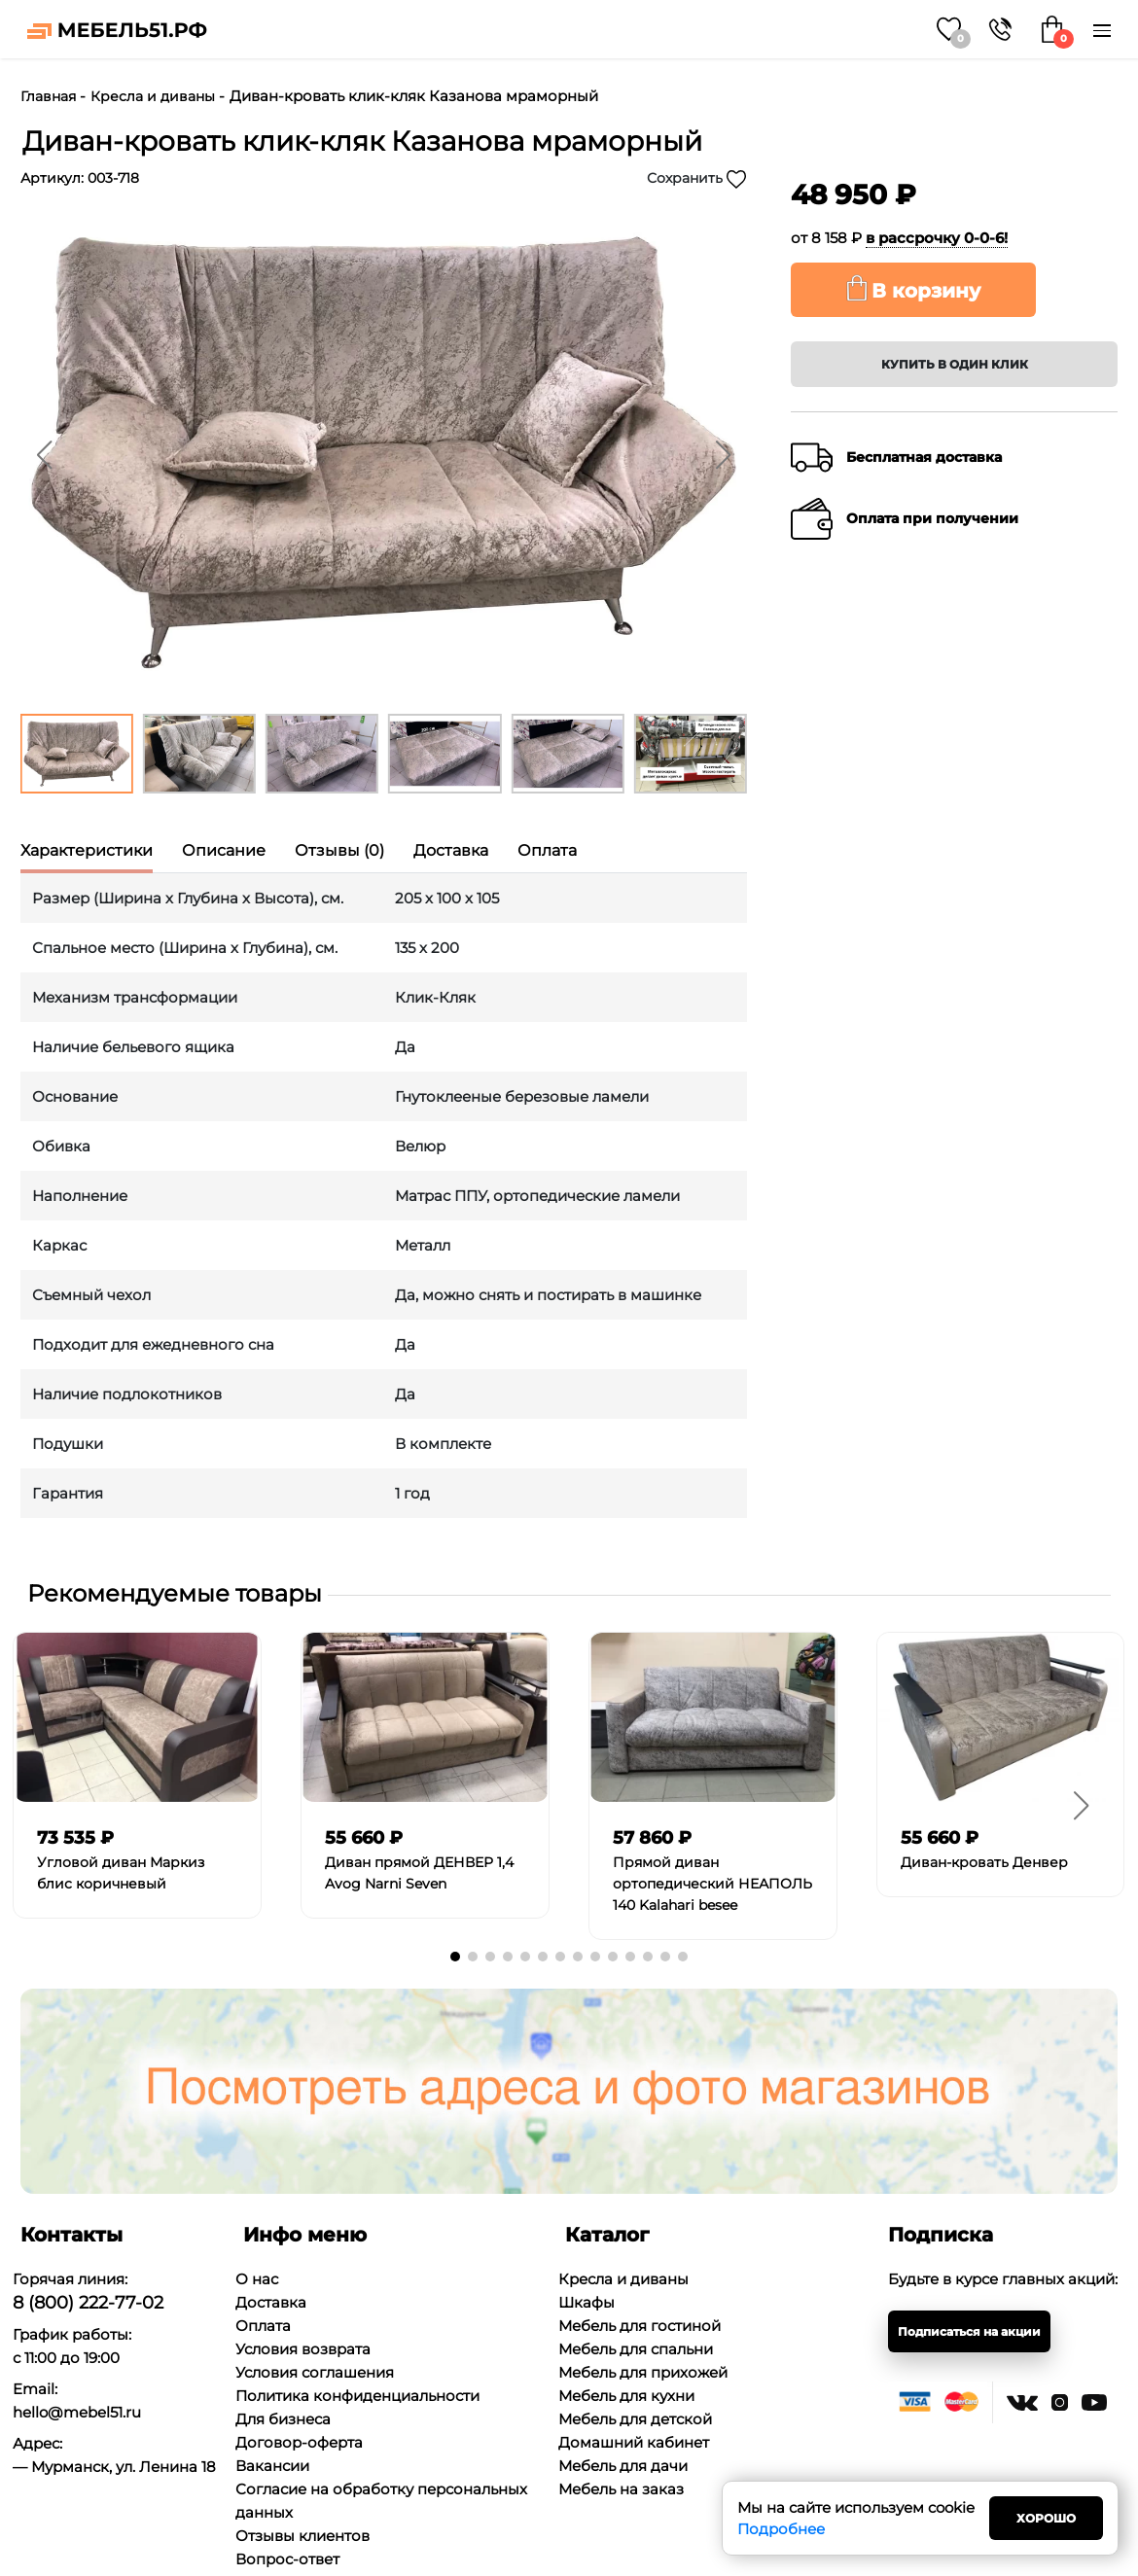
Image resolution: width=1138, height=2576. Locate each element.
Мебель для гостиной (639, 2325)
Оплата (263, 2325)
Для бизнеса (283, 2419)
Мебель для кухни (626, 2395)
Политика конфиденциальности (357, 2395)
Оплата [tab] (547, 851)
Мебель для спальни (635, 2349)
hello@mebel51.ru (77, 2412)
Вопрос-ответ (287, 2559)
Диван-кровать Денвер (984, 1862)
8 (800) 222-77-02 (88, 2302)
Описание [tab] (224, 851)
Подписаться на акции (969, 2331)
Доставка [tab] (450, 851)
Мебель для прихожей (643, 2372)
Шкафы (586, 2302)
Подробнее (781, 2529)
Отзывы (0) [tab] (339, 851)
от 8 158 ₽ (899, 238)
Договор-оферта (299, 2442)
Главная (48, 96)
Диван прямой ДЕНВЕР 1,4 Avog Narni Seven (419, 1872)
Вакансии (272, 2465)
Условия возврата (303, 2349)
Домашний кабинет (633, 2442)
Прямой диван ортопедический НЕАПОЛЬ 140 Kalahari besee (712, 1883)
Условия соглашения (314, 2372)
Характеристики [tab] (86, 851)
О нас (256, 2279)
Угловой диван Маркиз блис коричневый (120, 1872)
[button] (722, 455)
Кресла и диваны (152, 96)
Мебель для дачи (623, 2465)
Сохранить (696, 179)
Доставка (270, 2302)
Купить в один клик (954, 364)
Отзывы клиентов (302, 2535)
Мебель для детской (635, 2419)
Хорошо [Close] (1046, 2518)
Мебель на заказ (621, 2489)
